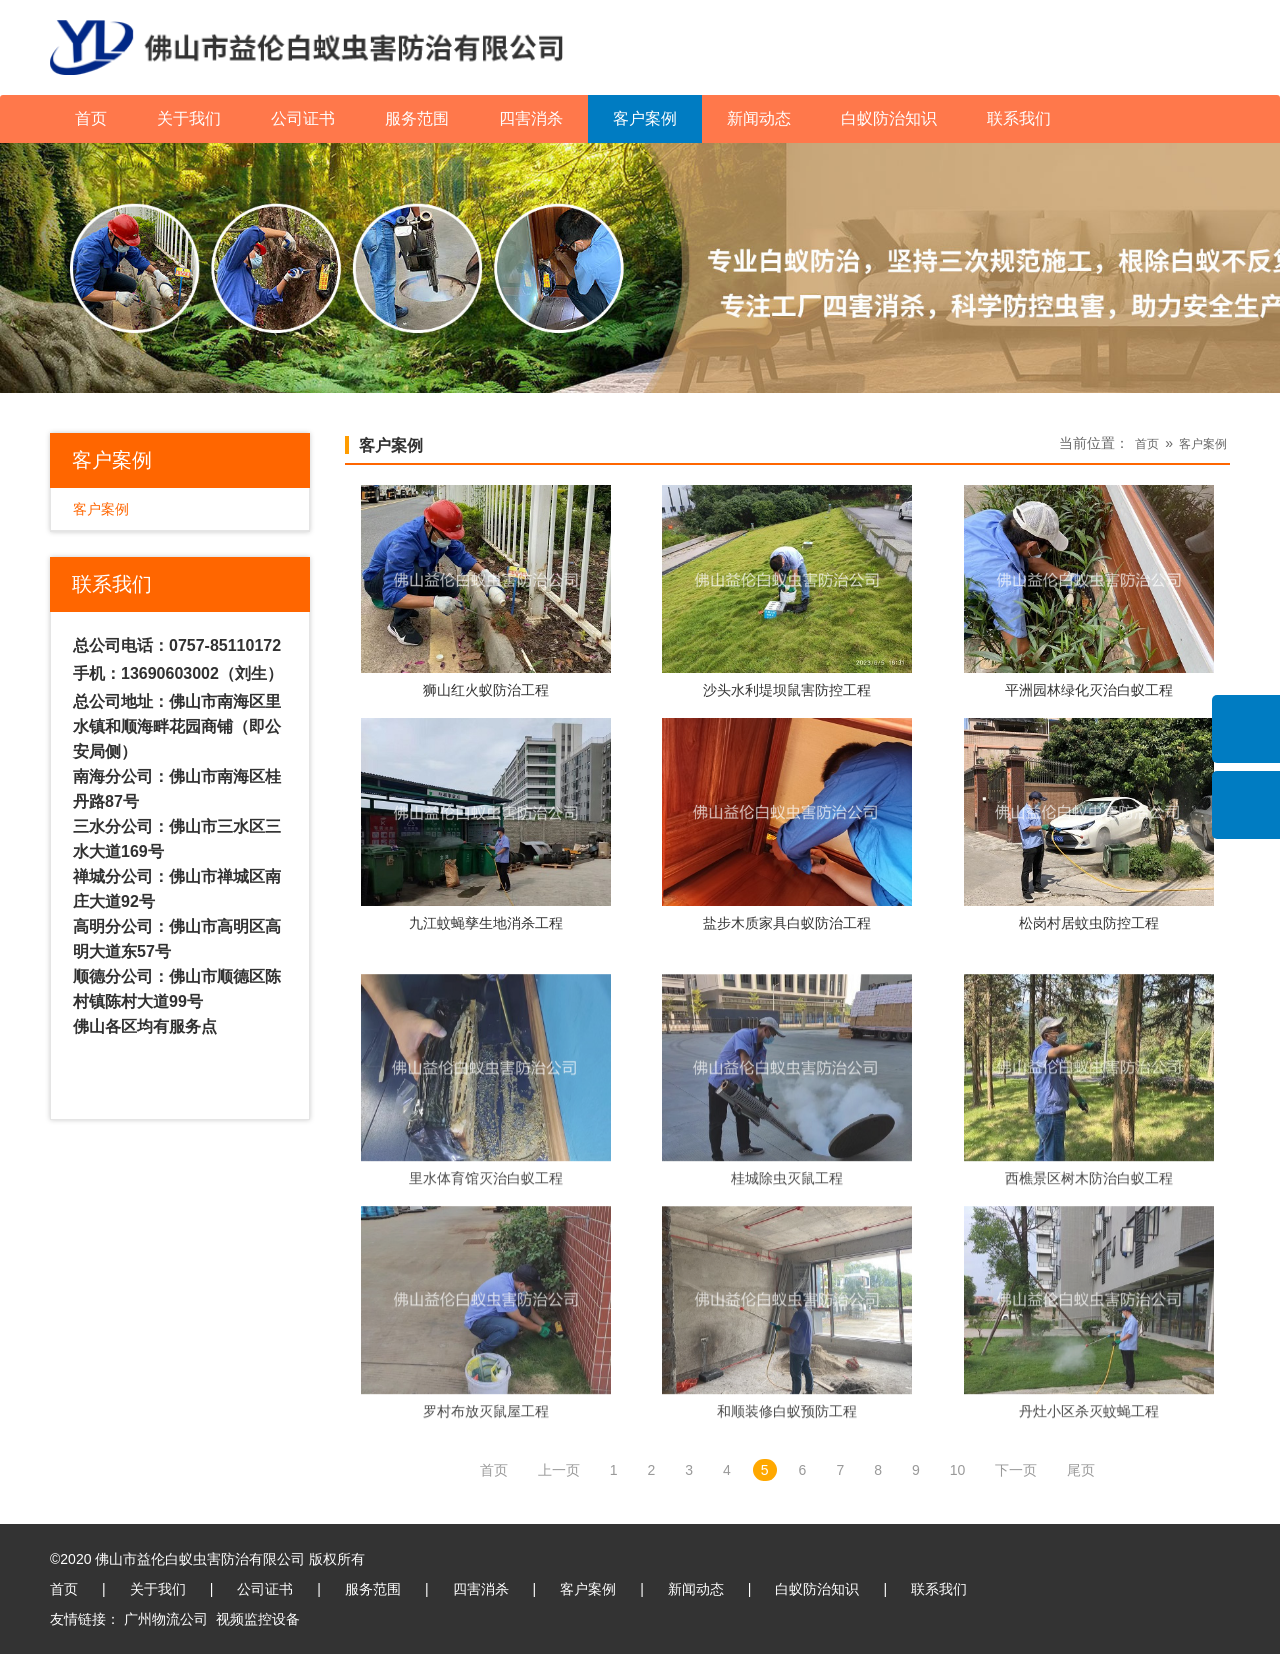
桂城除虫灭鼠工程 (787, 1279)
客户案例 (645, 118)
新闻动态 (759, 118)
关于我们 (189, 118)
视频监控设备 (258, 1619)
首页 (91, 118)
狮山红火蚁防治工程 (486, 691)
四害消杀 (531, 118)
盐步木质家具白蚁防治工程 (787, 924)
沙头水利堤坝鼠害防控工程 (787, 691)
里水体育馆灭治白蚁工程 (486, 1279)
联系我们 (1019, 118)
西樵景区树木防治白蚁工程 (1089, 1279)
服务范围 (417, 118)
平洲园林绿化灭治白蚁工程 (1089, 691)
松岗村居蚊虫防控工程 (1089, 924)
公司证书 (303, 118)
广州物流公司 (166, 1619)
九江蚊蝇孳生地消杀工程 (486, 924)
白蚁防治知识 (889, 118)
